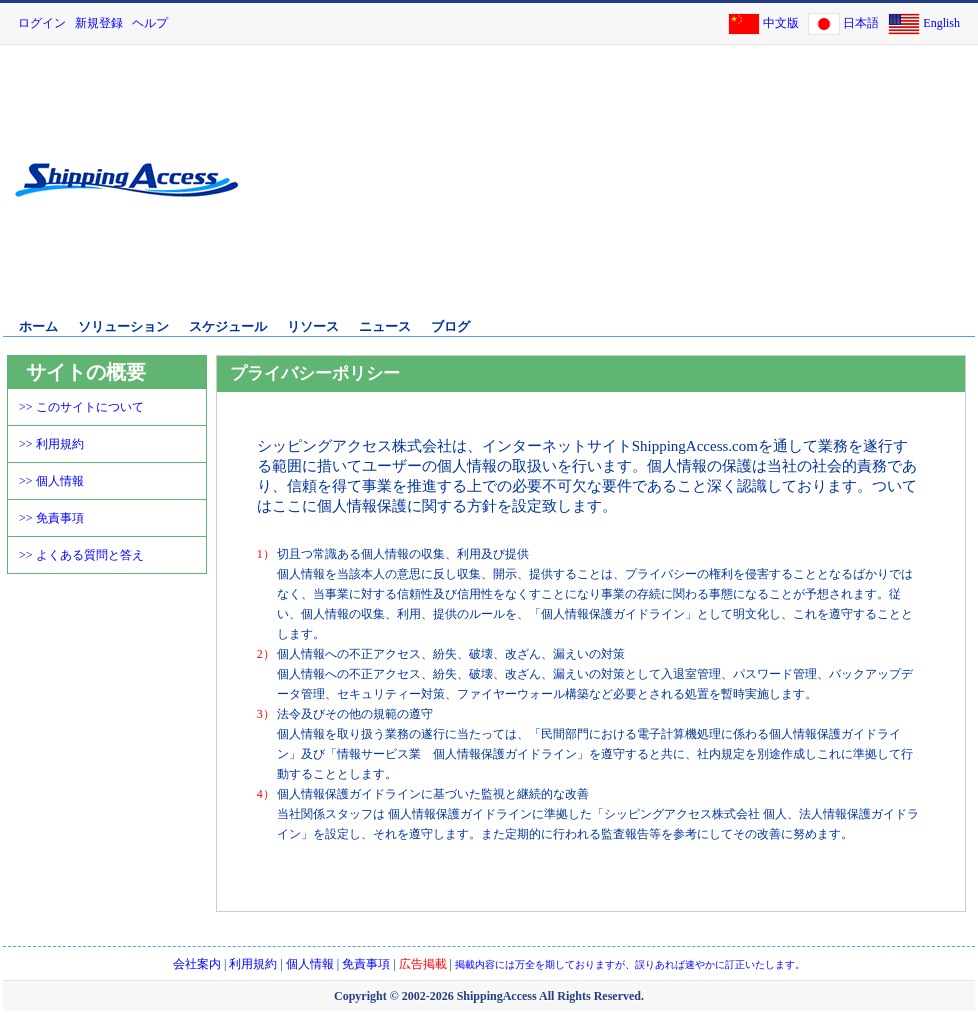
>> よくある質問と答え (81, 555)
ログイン (42, 23)
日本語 (861, 23)
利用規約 (253, 964)
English (941, 23)
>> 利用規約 (51, 444)
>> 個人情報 (51, 481)
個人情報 (310, 964)
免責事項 (366, 964)
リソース (313, 326)
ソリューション (123, 326)
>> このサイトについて (81, 407)
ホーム (38, 326)
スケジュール (228, 326)
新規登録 (99, 23)
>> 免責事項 (51, 518)
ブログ (450, 326)
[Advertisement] (769, 193)
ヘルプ (150, 23)
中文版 (781, 23)
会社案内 (197, 964)
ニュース (385, 326)
